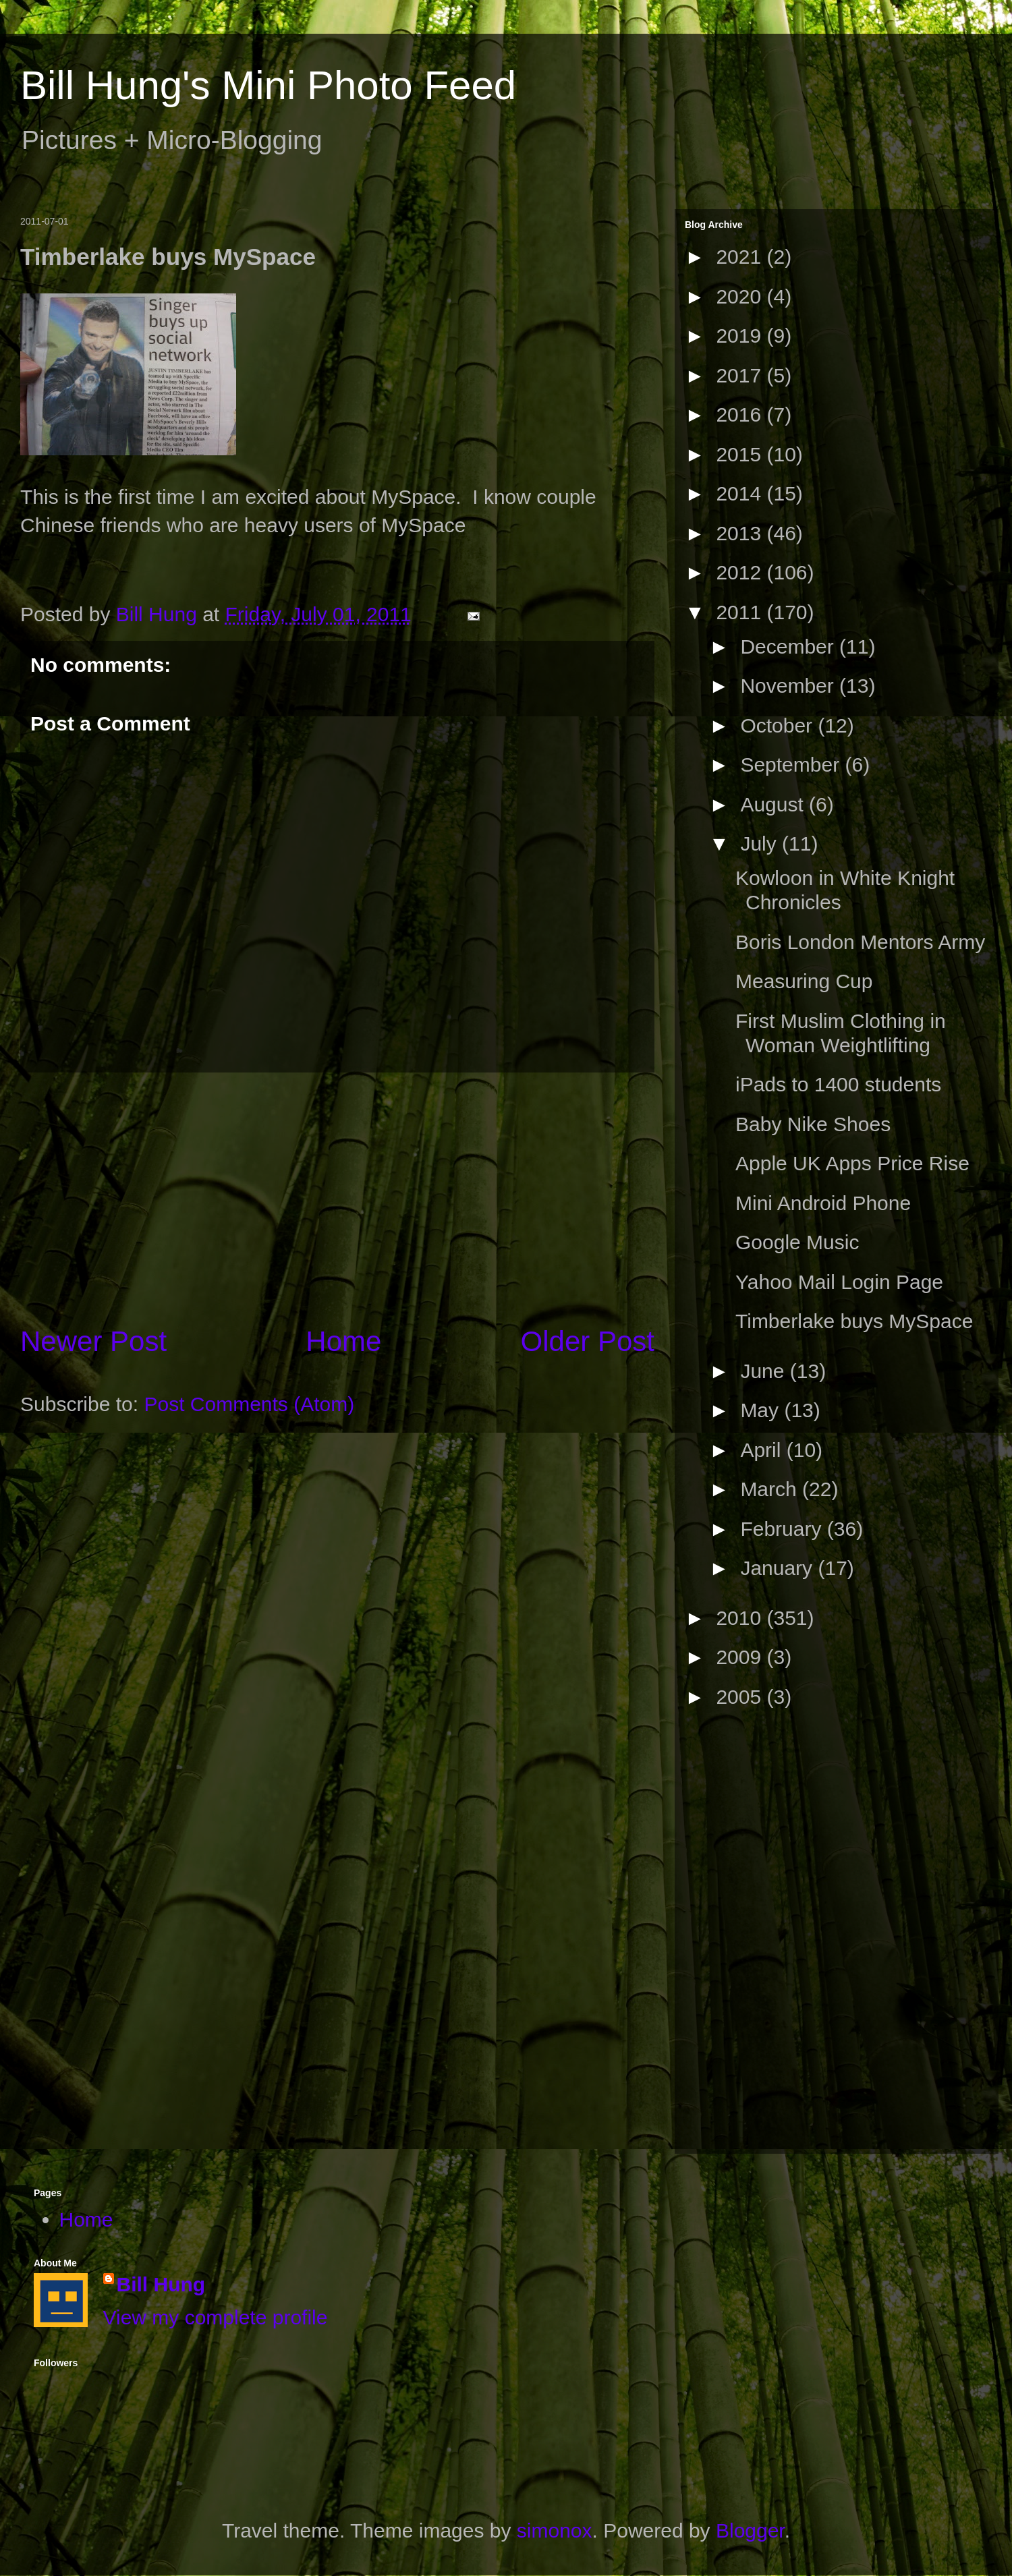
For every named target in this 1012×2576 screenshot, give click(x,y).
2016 (741, 414)
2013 (741, 533)
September (792, 764)
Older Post (587, 1341)
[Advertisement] (337, 1197)
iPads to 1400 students (838, 1084)
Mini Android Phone (823, 1203)
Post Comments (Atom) (249, 1404)
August (774, 804)
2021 (741, 257)
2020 (741, 296)
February (783, 1529)
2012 (741, 572)
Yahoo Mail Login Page (839, 1282)
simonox (554, 2530)
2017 (741, 375)
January (779, 1568)
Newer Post (93, 1341)
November (789, 686)
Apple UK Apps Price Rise (852, 1163)
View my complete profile (215, 2317)
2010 (741, 1618)
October (779, 725)
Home (343, 1341)
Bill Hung (161, 2284)
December (789, 646)
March (771, 1489)
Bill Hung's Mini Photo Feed (268, 85)
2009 (741, 1657)
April (763, 1450)
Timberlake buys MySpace (854, 1321)
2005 (741, 1697)
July (761, 843)
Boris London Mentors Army (860, 942)
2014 (741, 493)
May (762, 1410)
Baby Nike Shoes (813, 1124)
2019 (741, 335)
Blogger (750, 2530)
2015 (741, 454)
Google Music (797, 1242)
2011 (741, 612)
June (764, 1371)
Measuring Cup (803, 981)
